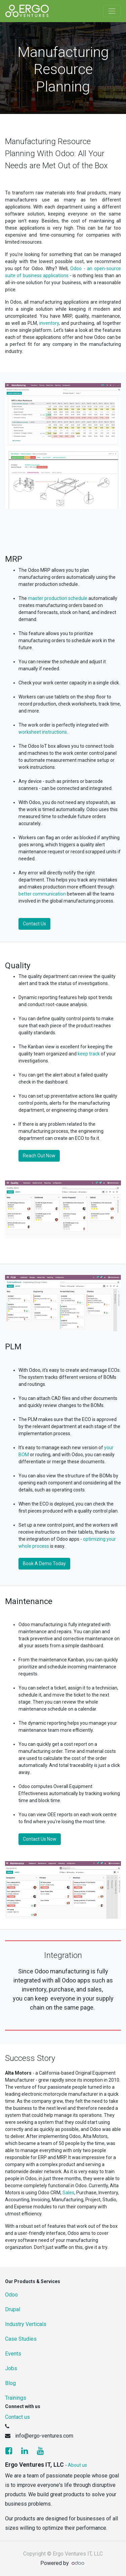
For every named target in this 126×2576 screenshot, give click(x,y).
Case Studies (21, 2339)
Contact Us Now (39, 1839)
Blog (10, 2383)
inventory (49, 323)
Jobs (11, 2368)
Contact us (17, 2417)
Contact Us (34, 923)
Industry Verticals (25, 2324)
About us (77, 2465)
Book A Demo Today (44, 1563)
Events (13, 2353)
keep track (89, 1053)
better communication (42, 894)
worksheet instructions (42, 732)
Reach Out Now (39, 1155)
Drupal (12, 2309)
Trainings (15, 2398)
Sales (68, 2192)
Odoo (11, 2294)
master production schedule (57, 598)
